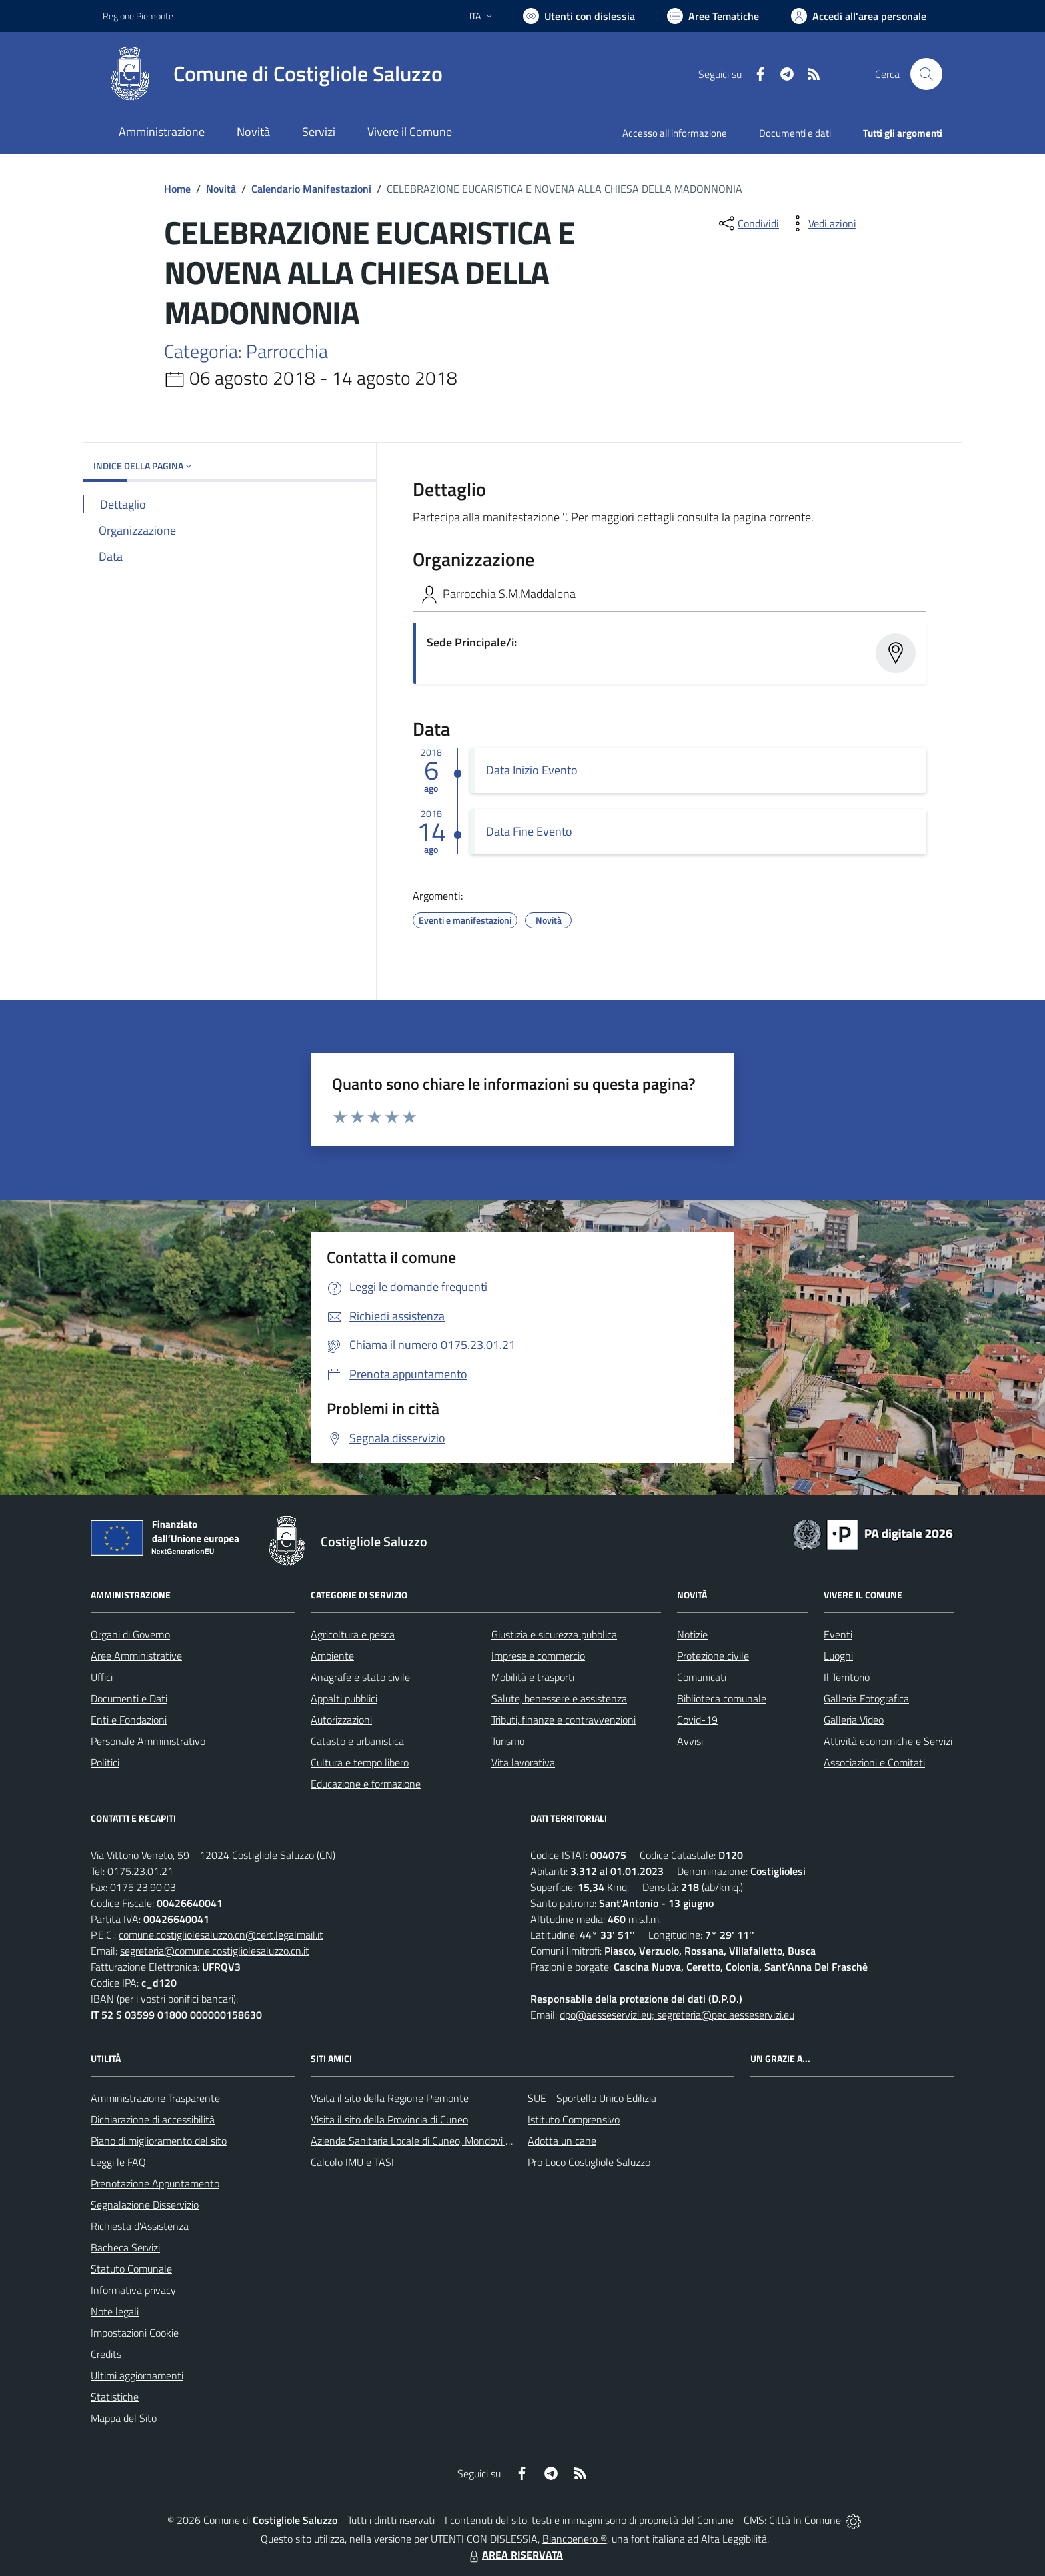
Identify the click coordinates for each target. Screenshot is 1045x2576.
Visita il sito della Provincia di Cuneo (389, 2119)
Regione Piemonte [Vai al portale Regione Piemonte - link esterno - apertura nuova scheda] (138, 16)
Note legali (115, 2311)
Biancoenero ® (574, 2539)
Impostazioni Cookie (135, 2333)
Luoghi (838, 1656)
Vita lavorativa (523, 1762)
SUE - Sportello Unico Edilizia (592, 2098)
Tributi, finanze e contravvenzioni (563, 1720)
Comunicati (701, 1677)
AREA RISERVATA (514, 2555)
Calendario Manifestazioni (311, 189)
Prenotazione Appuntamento (155, 2183)
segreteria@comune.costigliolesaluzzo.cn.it (214, 1951)
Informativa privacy (133, 2290)
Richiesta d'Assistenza (140, 2226)
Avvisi (690, 1741)
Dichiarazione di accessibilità (153, 2119)
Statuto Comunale (131, 2269)
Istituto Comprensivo (574, 2119)
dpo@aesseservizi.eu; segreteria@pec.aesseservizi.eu (677, 2015)
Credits (106, 2354)
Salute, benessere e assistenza (559, 1698)
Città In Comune (805, 2520)
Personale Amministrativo (148, 1741)
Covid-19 (697, 1720)
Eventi (838, 1634)
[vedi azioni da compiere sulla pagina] (821, 223)
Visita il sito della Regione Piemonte (390, 2098)
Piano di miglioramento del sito (159, 2141)
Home (177, 189)
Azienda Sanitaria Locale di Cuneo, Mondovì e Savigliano (434, 2141)
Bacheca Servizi (125, 2247)
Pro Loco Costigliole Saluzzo (589, 2162)
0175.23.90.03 (143, 1887)
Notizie (692, 1634)
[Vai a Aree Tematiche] (713, 16)
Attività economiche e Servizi (888, 1741)
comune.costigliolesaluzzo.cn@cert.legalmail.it (221, 1935)
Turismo (507, 1741)
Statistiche (115, 2397)
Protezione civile (713, 1656)
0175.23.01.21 (140, 1871)
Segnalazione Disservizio (145, 2205)
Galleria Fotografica (866, 1698)
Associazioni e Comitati (874, 1762)
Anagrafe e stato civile (360, 1677)
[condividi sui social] (748, 223)
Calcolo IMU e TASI (352, 2162)
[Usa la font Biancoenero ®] (579, 16)
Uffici (102, 1677)
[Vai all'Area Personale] (858, 16)
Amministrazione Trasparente (155, 2098)
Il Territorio (847, 1677)
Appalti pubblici (344, 1698)
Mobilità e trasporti (532, 1677)
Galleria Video (854, 1720)
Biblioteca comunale (721, 1698)
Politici (105, 1762)
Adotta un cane (562, 2141)
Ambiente (332, 1656)
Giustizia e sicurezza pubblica (554, 1634)
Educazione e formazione (366, 1784)
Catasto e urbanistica (357, 1741)
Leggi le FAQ (118, 2162)
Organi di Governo (130, 1634)
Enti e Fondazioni (129, 1720)
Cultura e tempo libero (360, 1762)
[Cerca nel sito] (926, 74)
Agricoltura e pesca (353, 1634)
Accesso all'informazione (674, 133)
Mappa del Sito (124, 2418)
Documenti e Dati (129, 1698)
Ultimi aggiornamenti (137, 2375)
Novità (221, 189)
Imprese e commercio (538, 1656)
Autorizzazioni (341, 1720)
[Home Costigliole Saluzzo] (273, 74)
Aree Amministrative (136, 1656)
